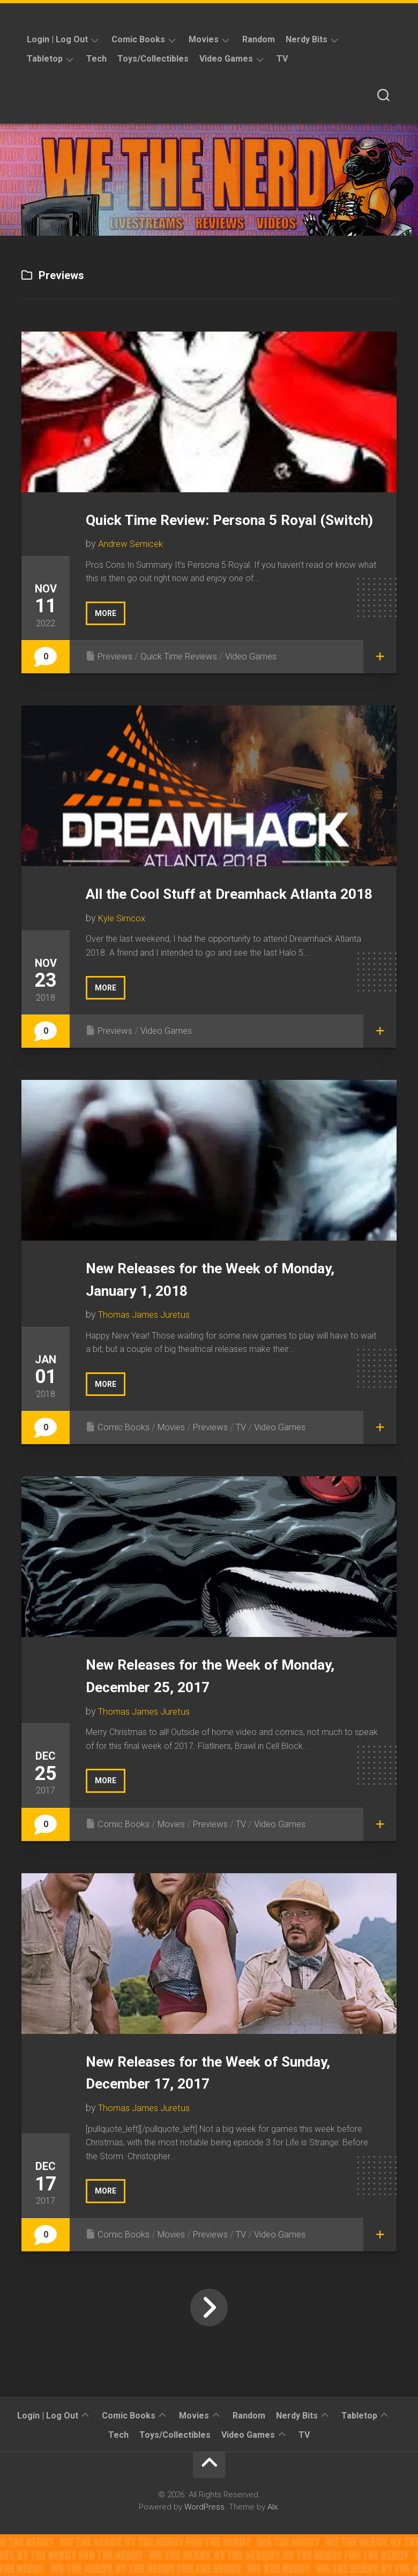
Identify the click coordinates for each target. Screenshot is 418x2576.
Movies (204, 39)
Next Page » (209, 2349)
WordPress (204, 2549)
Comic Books (138, 39)
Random (258, 39)
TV (282, 59)
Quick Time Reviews (187, 678)
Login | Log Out (57, 39)
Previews (117, 678)
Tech (96, 59)
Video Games (226, 59)
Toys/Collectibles (153, 59)
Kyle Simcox (124, 961)
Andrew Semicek (133, 566)
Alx (272, 2549)
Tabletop (45, 59)
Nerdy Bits (306, 39)
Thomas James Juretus (147, 1357)
